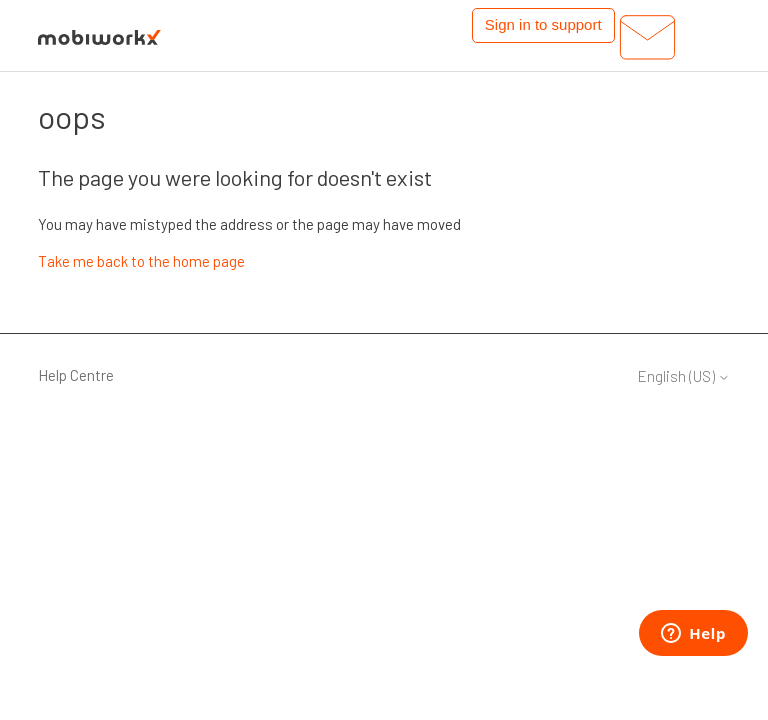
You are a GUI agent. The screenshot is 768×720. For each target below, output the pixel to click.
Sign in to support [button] (543, 24)
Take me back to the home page (141, 261)
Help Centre (76, 375)
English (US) (684, 376)
